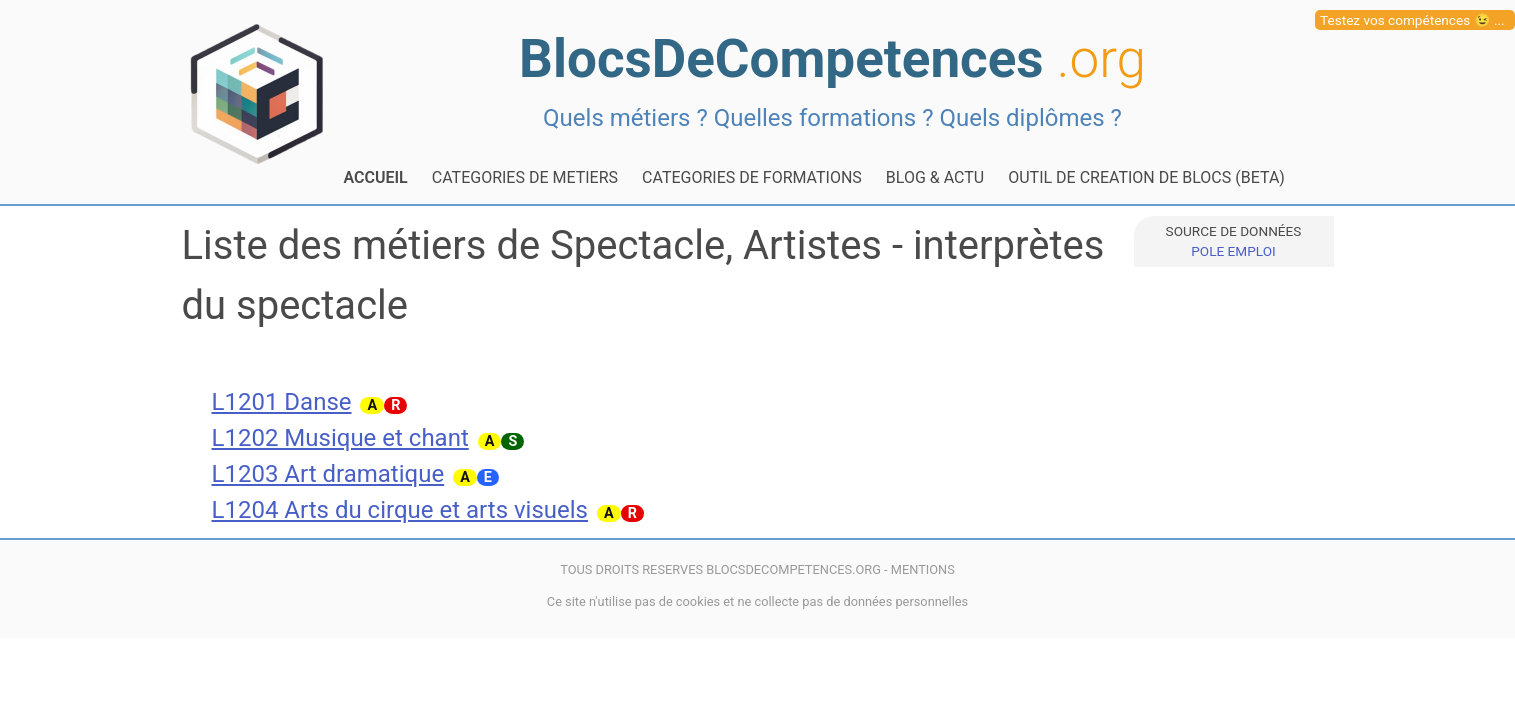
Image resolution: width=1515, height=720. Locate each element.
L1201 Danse (282, 402)
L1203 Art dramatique (328, 474)
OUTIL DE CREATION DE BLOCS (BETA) (1146, 177)
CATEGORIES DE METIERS (525, 177)
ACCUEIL (376, 177)
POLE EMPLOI (1233, 251)
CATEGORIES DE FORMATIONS (752, 177)
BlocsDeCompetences (832, 59)
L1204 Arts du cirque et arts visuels (400, 510)
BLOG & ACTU (935, 177)
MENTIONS (923, 569)
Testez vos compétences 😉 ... (1412, 20)
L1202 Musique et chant (340, 438)
